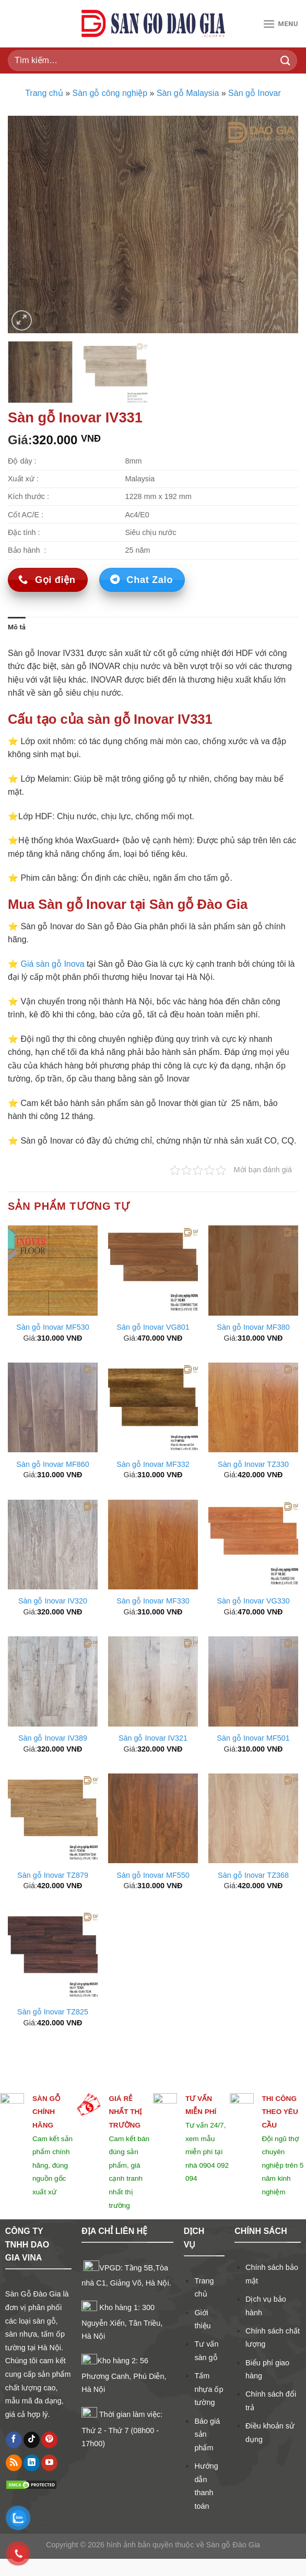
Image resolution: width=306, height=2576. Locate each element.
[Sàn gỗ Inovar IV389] (53, 1681)
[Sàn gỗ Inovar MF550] (153, 1818)
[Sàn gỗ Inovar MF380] (253, 1270)
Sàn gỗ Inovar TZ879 (52, 1875)
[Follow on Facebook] (14, 2440)
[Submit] (285, 60)
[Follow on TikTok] (31, 2440)
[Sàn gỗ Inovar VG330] (253, 1544)
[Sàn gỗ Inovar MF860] (53, 1407)
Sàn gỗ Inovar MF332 (152, 1464)
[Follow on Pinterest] (49, 2440)
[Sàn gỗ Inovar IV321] (153, 1681)
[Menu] (280, 24)
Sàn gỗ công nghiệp (110, 93)
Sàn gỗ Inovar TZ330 (253, 1464)
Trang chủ (44, 93)
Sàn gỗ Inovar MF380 (253, 1327)
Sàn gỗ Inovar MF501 (253, 1738)
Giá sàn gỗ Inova (52, 963)
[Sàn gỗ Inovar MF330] (153, 1544)
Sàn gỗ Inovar (254, 93)
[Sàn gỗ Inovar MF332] (153, 1407)
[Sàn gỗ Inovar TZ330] (253, 1407)
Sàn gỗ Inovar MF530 (52, 1327)
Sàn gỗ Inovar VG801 (152, 1327)
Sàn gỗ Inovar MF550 (152, 1875)
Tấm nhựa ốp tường (208, 2389)
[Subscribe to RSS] (14, 2463)
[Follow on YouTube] (49, 2463)
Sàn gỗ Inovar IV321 (153, 1738)
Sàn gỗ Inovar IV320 (52, 1601)
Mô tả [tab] (17, 627)
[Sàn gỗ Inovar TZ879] (53, 1818)
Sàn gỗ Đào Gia (232, 2562)
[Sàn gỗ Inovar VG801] (153, 1270)
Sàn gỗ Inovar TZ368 (253, 1875)
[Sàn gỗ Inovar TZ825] (53, 1955)
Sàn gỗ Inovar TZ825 (52, 2012)
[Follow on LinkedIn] (31, 2463)
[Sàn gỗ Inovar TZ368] (253, 1818)
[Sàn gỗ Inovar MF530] (53, 1270)
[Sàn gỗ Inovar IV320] (53, 1544)
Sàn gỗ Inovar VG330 (253, 1601)
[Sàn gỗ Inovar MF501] (253, 1681)
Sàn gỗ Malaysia (188, 93)
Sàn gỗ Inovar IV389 (52, 1738)
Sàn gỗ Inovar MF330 (152, 1601)
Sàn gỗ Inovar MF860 (52, 1464)
